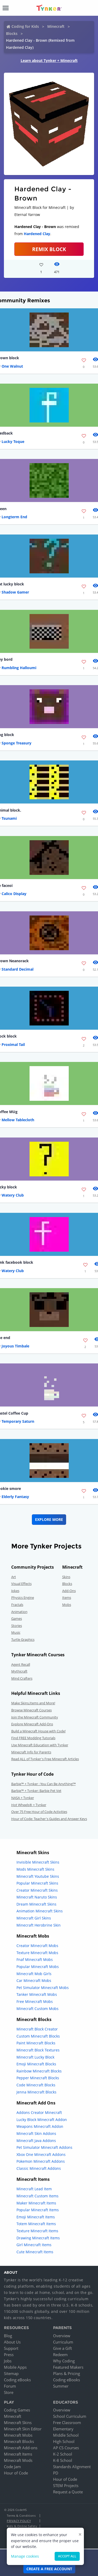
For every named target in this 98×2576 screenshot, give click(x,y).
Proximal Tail (13, 1044)
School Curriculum (69, 2416)
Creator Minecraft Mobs (37, 1945)
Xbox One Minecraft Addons (41, 2154)
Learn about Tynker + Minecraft (49, 60)
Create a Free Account (49, 2568)
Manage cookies (25, 2556)
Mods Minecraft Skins (35, 1869)
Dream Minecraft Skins (36, 1904)
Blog (8, 2335)
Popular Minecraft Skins (37, 1883)
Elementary (63, 2428)
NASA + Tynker (22, 1797)
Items (66, 1597)
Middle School (66, 2435)
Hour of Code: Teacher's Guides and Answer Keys (49, 1818)
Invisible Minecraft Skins (37, 1862)
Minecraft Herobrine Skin (38, 1925)
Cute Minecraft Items (34, 2251)
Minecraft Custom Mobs (37, 2008)
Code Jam (12, 2466)
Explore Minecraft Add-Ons (32, 1724)
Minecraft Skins (18, 2422)
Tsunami (9, 818)
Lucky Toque (13, 441)
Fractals (17, 1604)
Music (15, 1632)
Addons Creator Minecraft (39, 2112)
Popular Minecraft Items (37, 2209)
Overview (61, 2335)
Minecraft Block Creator (37, 2029)
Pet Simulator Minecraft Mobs (42, 1987)
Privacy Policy (19, 2521)
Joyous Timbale (15, 1345)
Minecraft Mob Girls (33, 1973)
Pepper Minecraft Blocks (37, 2077)
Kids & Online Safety (22, 2526)
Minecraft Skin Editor (23, 2428)
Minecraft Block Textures (38, 2050)
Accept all (67, 2556)
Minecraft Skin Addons (36, 2133)
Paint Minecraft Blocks (35, 2042)
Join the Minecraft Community (34, 1717)
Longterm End (14, 516)
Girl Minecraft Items (33, 2244)
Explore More (49, 1519)
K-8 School (62, 2460)
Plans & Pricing (66, 2373)
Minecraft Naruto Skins (36, 1897)
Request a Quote (68, 2491)
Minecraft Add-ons (20, 2447)
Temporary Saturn (18, 1421)
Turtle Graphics (22, 1639)
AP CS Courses (66, 2447)
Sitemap (11, 2373)
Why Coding (64, 2360)
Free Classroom (67, 2422)
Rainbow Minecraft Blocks (39, 2071)
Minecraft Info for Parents (31, 1752)
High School (63, 2441)
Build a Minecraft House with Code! (38, 1731)
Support (11, 2348)
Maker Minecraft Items (36, 2203)
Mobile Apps (15, 2367)
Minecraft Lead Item (34, 2188)
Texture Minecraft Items (37, 2230)
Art (13, 1576)
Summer (60, 2386)
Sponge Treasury (16, 742)
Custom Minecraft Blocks (38, 2036)
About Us (12, 2342)
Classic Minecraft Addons (38, 2168)
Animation (19, 1611)
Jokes (15, 1590)
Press (9, 2354)
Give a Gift (62, 2348)
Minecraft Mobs (18, 2435)
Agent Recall (20, 1664)
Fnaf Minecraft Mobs (34, 1959)
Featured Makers (68, 2367)
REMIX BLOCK (49, 249)
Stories (16, 1625)
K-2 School (62, 2454)
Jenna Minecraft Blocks (36, 2092)
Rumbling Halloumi (19, 667)
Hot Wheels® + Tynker (28, 1804)
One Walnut (12, 366)
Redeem (60, 2354)
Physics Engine (22, 1597)
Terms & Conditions (21, 2515)
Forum (10, 2386)
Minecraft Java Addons (36, 2140)
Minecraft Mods (18, 2460)
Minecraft (56, 26)
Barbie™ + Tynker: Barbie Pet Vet (36, 1790)
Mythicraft (19, 1671)
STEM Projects (65, 2485)
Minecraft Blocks (19, 2441)
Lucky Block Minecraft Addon (41, 2119)
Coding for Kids (25, 26)
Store (8, 2392)
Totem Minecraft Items (36, 2223)
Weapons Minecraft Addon (39, 2126)
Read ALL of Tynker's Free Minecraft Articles (45, 1759)
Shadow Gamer (15, 592)
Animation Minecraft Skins (39, 1910)
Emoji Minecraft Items (35, 2216)
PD (55, 2473)
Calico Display (14, 893)
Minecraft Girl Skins (33, 1918)
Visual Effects (21, 1583)
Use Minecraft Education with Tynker (39, 1745)
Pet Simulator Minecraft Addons (44, 2147)
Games (16, 1618)
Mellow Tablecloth (18, 1119)
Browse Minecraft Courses (31, 1710)
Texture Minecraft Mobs (37, 1952)
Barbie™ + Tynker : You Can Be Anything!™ (43, 1783)
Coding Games (17, 2410)
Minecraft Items (18, 2454)
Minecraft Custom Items (37, 2195)
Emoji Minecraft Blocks (36, 2063)
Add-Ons (69, 1590)
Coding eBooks (17, 2379)
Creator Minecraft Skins (37, 1890)
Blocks (12, 33)
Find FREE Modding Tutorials (33, 1738)
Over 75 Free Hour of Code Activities (39, 1811)
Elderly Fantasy (15, 1496)
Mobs (66, 1604)
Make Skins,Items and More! (33, 1703)
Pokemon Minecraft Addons (40, 2161)
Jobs (7, 2360)
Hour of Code (16, 2473)
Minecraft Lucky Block (35, 2057)
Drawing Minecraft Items (38, 2237)
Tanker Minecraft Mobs (36, 1994)
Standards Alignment (72, 2466)
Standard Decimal (17, 969)
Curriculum (63, 2342)
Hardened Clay (37, 233)
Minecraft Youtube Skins (37, 1876)
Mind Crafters (21, 1678)
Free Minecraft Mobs (34, 2001)
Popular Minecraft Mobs (37, 1966)
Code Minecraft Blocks (35, 2084)
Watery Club (13, 1195)
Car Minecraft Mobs (33, 1980)
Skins (66, 1576)
